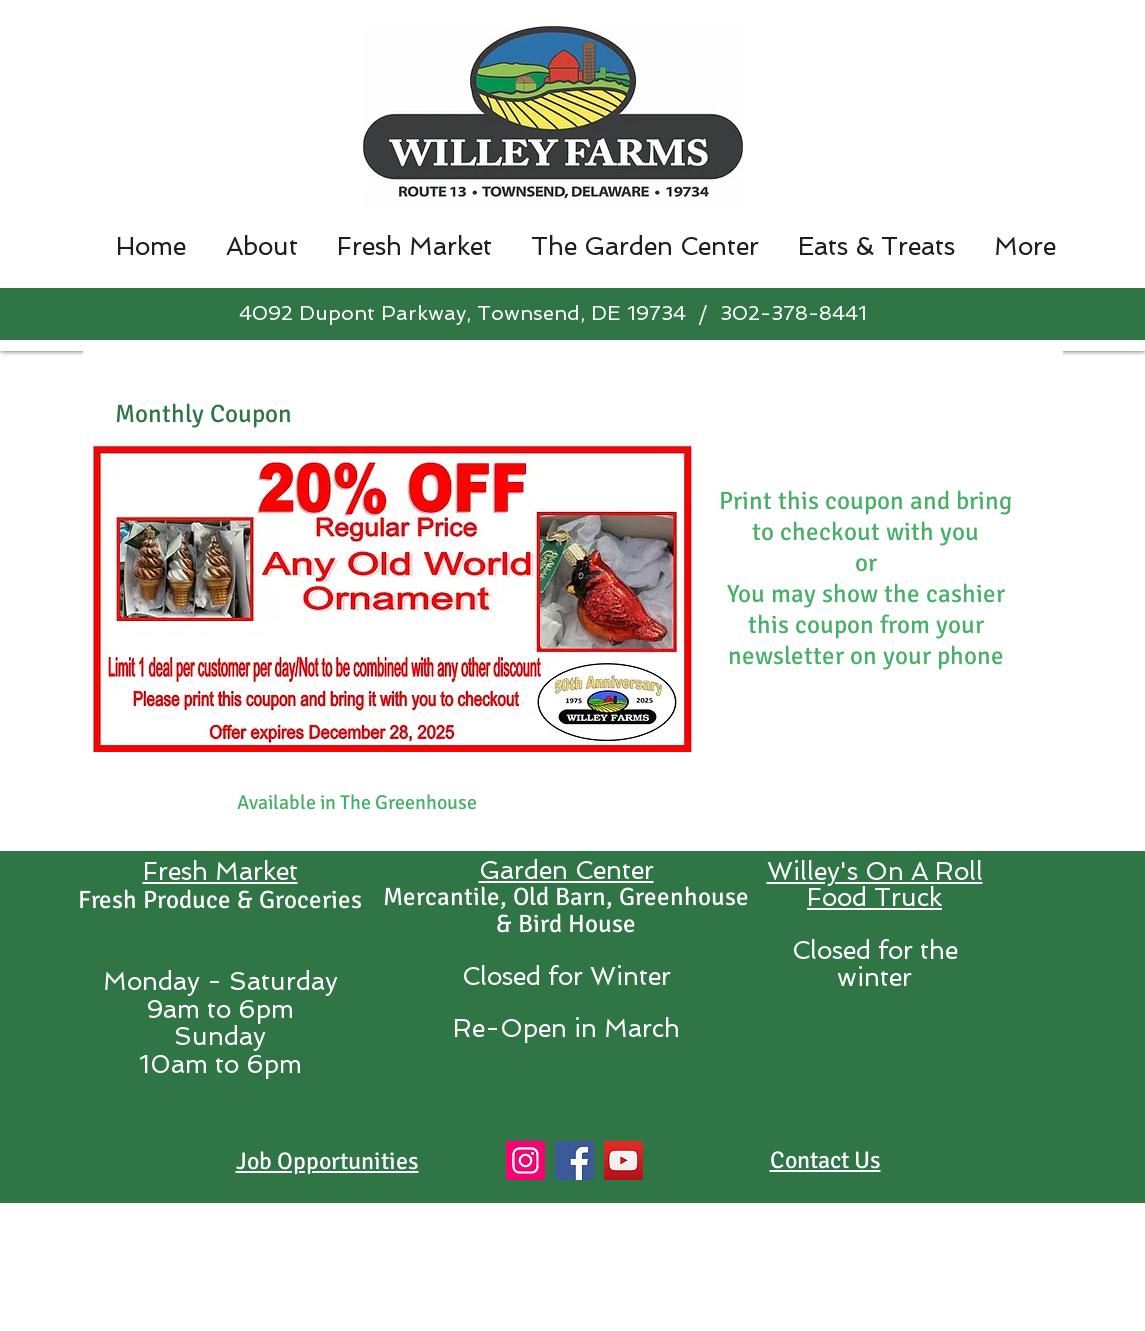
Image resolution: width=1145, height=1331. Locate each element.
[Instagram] (525, 1160)
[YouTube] (623, 1160)
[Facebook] (574, 1160)
